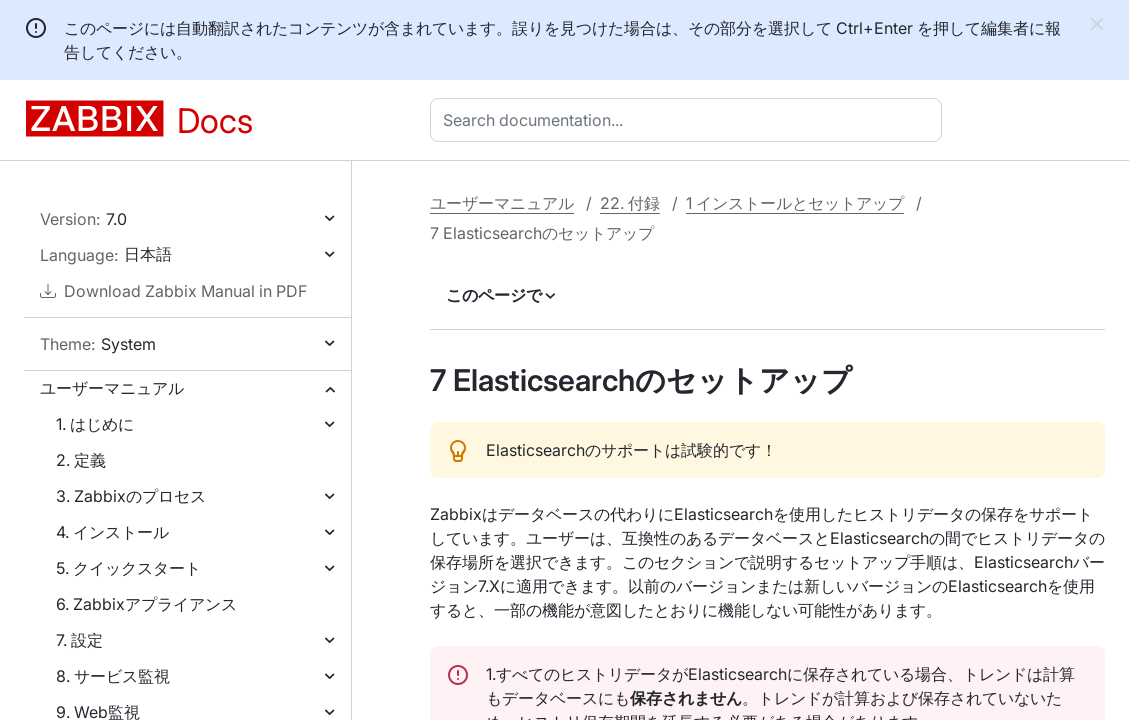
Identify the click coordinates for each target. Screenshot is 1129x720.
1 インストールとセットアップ (795, 203)
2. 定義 (81, 460)
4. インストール (112, 532)
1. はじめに (95, 424)
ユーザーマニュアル (112, 388)
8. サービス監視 (113, 676)
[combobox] (690, 120)
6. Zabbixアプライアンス (146, 604)
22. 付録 (630, 203)
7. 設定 (79, 640)
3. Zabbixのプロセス (131, 496)
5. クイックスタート (128, 568)
